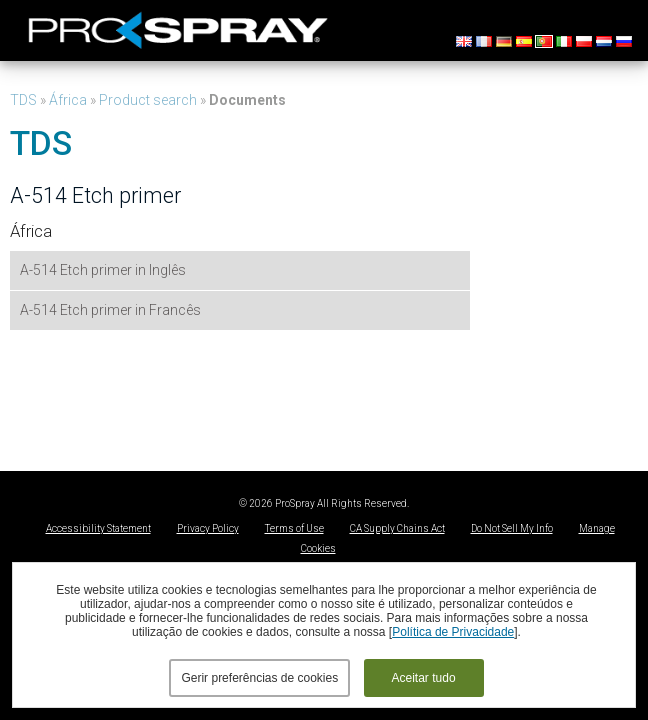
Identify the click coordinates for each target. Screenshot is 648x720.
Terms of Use (294, 528)
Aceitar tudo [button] (424, 678)
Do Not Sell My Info (512, 528)
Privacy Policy (208, 528)
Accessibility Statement (98, 528)
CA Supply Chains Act (397, 528)
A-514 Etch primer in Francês (110, 310)
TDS (23, 100)
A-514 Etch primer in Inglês (103, 270)
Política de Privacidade (453, 632)
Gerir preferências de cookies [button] (259, 678)
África (68, 100)
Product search (148, 100)
